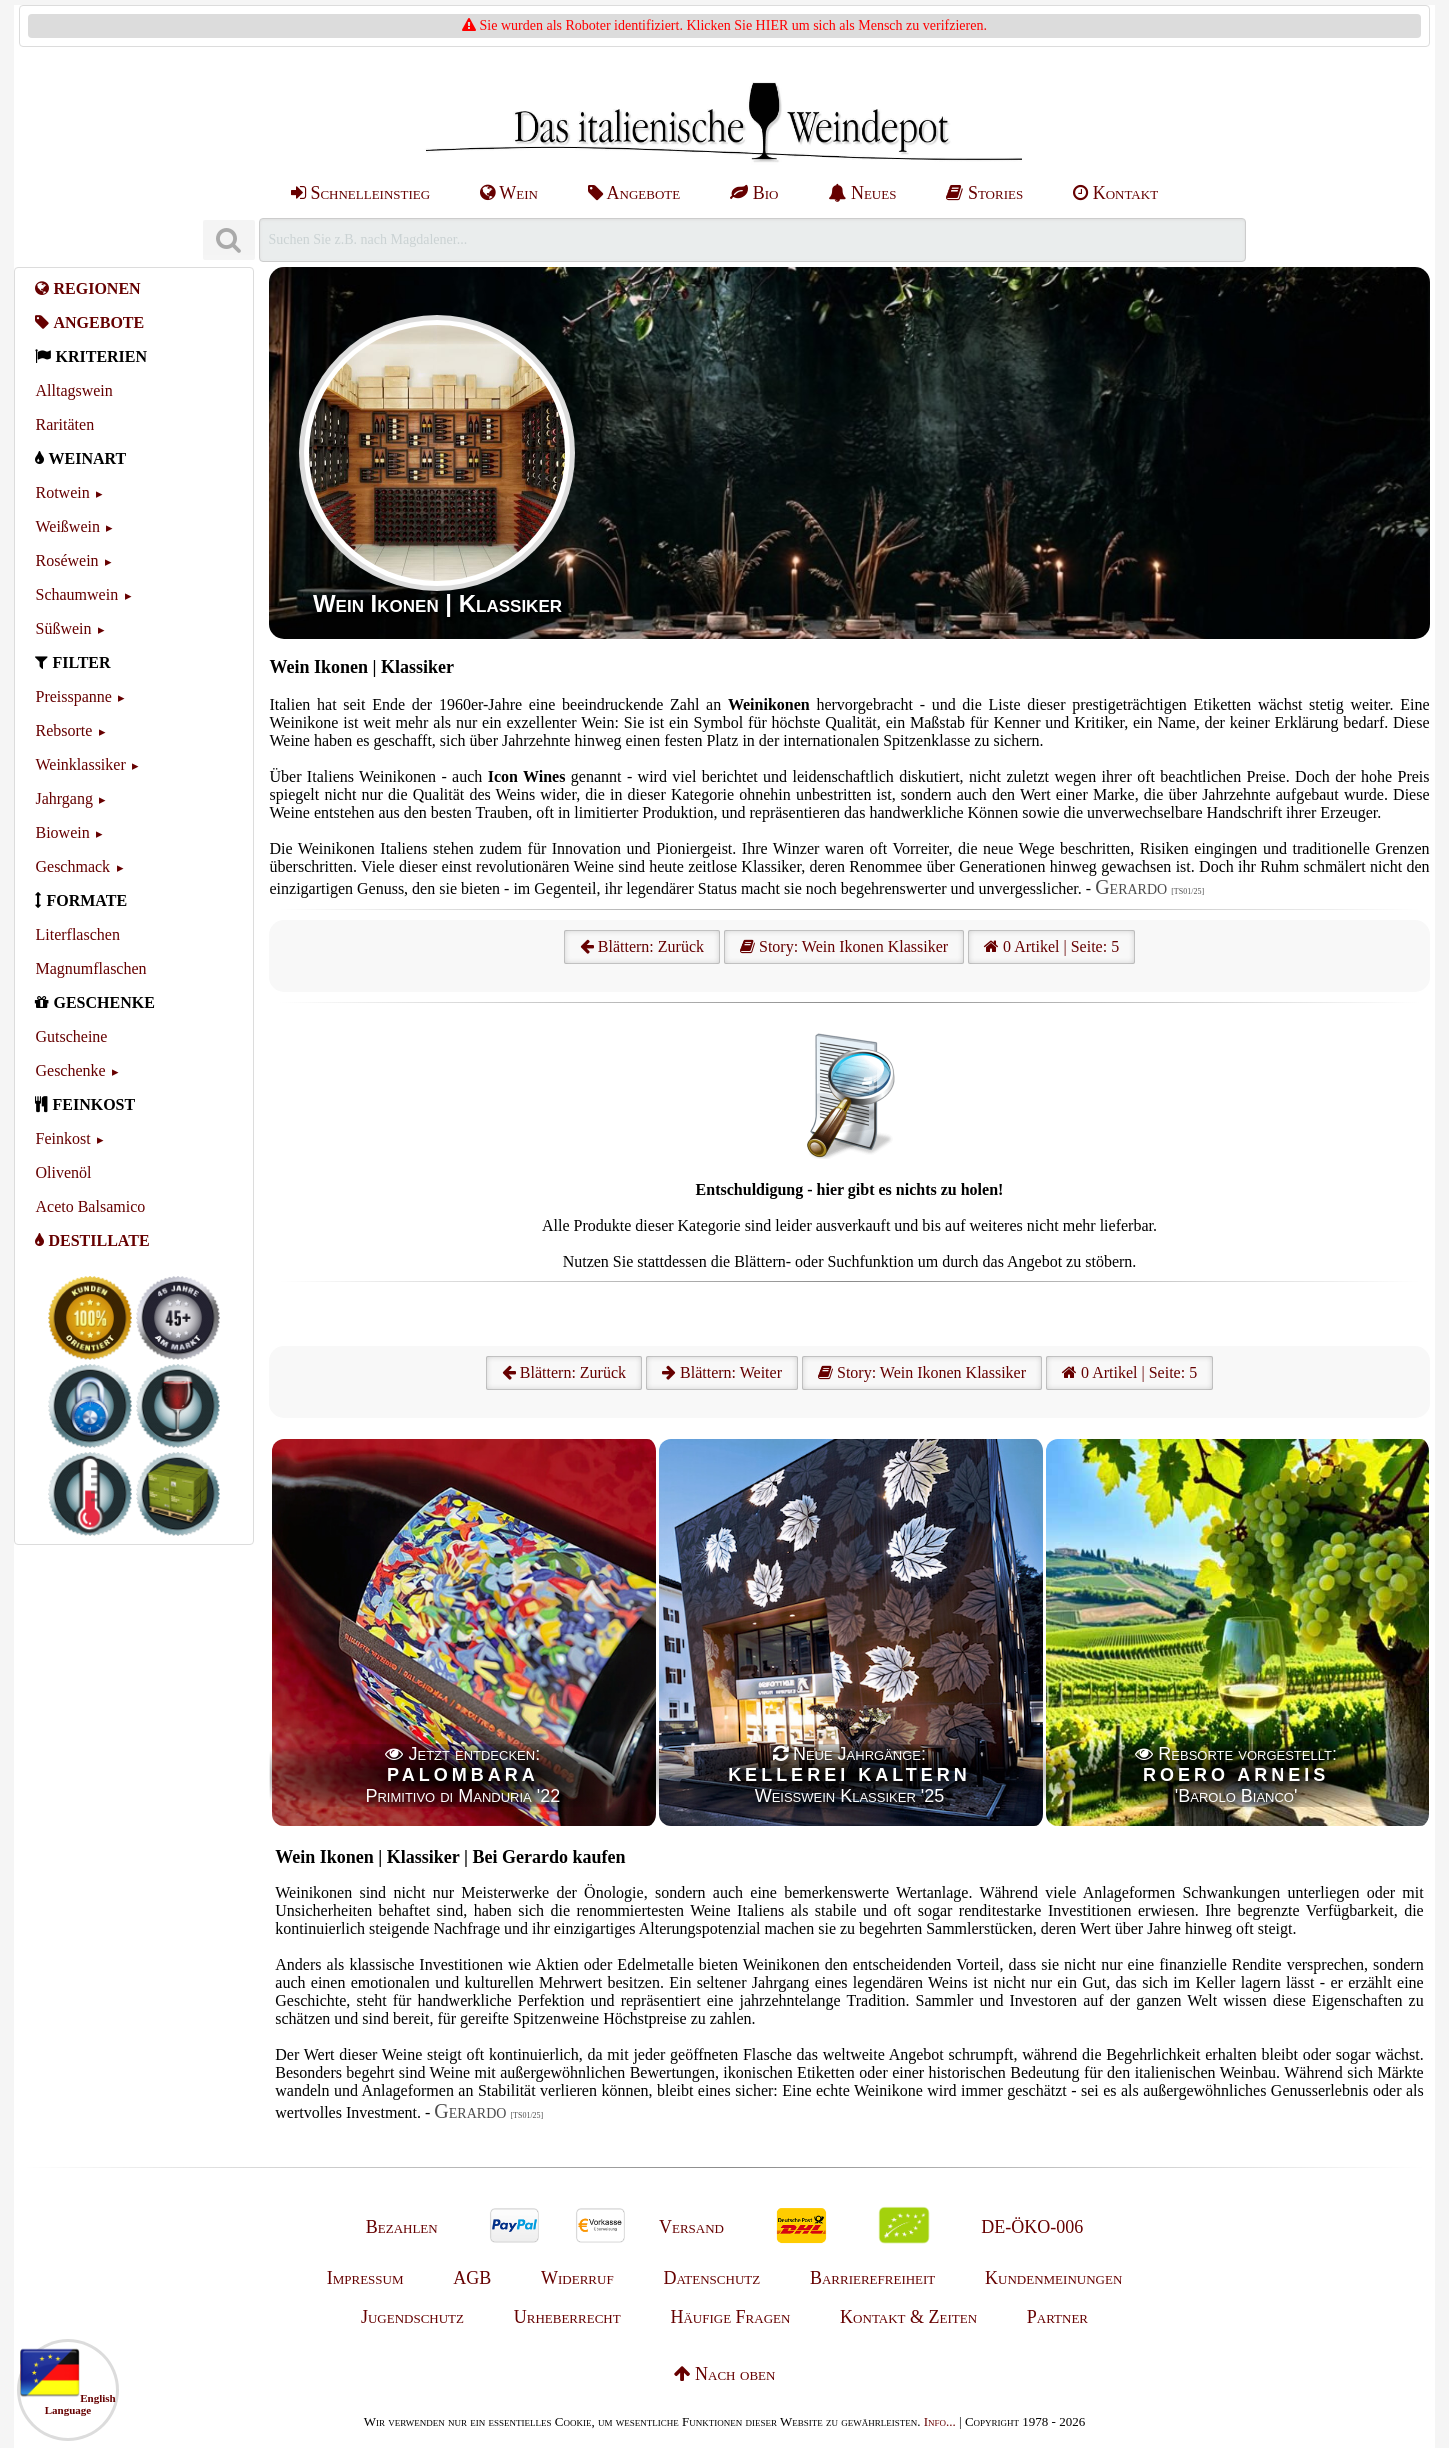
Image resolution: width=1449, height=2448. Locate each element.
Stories (984, 193)
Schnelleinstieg (360, 193)
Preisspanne (73, 696)
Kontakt (1115, 193)
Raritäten (64, 424)
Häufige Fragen (730, 2317)
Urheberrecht (567, 2317)
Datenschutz (711, 2278)
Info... (940, 2421)
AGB (472, 2278)
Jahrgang (63, 798)
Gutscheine (71, 1036)
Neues (862, 193)
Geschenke (70, 1070)
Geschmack (72, 866)
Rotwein (62, 492)
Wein (509, 193)
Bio (754, 193)
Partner (1057, 2317)
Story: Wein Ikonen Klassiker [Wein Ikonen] (844, 946)
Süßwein (63, 628)
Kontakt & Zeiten (908, 2317)
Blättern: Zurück (642, 946)
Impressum (365, 2278)
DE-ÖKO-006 (1032, 2227)
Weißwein (67, 526)
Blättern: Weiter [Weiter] (722, 1372)
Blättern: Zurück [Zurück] (564, 1372)
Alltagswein (73, 390)
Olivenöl (63, 1172)
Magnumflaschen (90, 968)
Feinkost (62, 1138)
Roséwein (66, 560)
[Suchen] (229, 240)
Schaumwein (76, 594)
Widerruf (577, 2278)
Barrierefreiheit (872, 2278)
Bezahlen (402, 2227)
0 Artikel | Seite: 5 (1051, 946)
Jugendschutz (412, 2317)
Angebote (634, 193)
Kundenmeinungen (1053, 2278)
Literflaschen (77, 934)
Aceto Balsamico (90, 1206)
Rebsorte (63, 730)
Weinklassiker (80, 764)
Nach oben (725, 2374)
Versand (691, 2227)
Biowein (62, 832)
